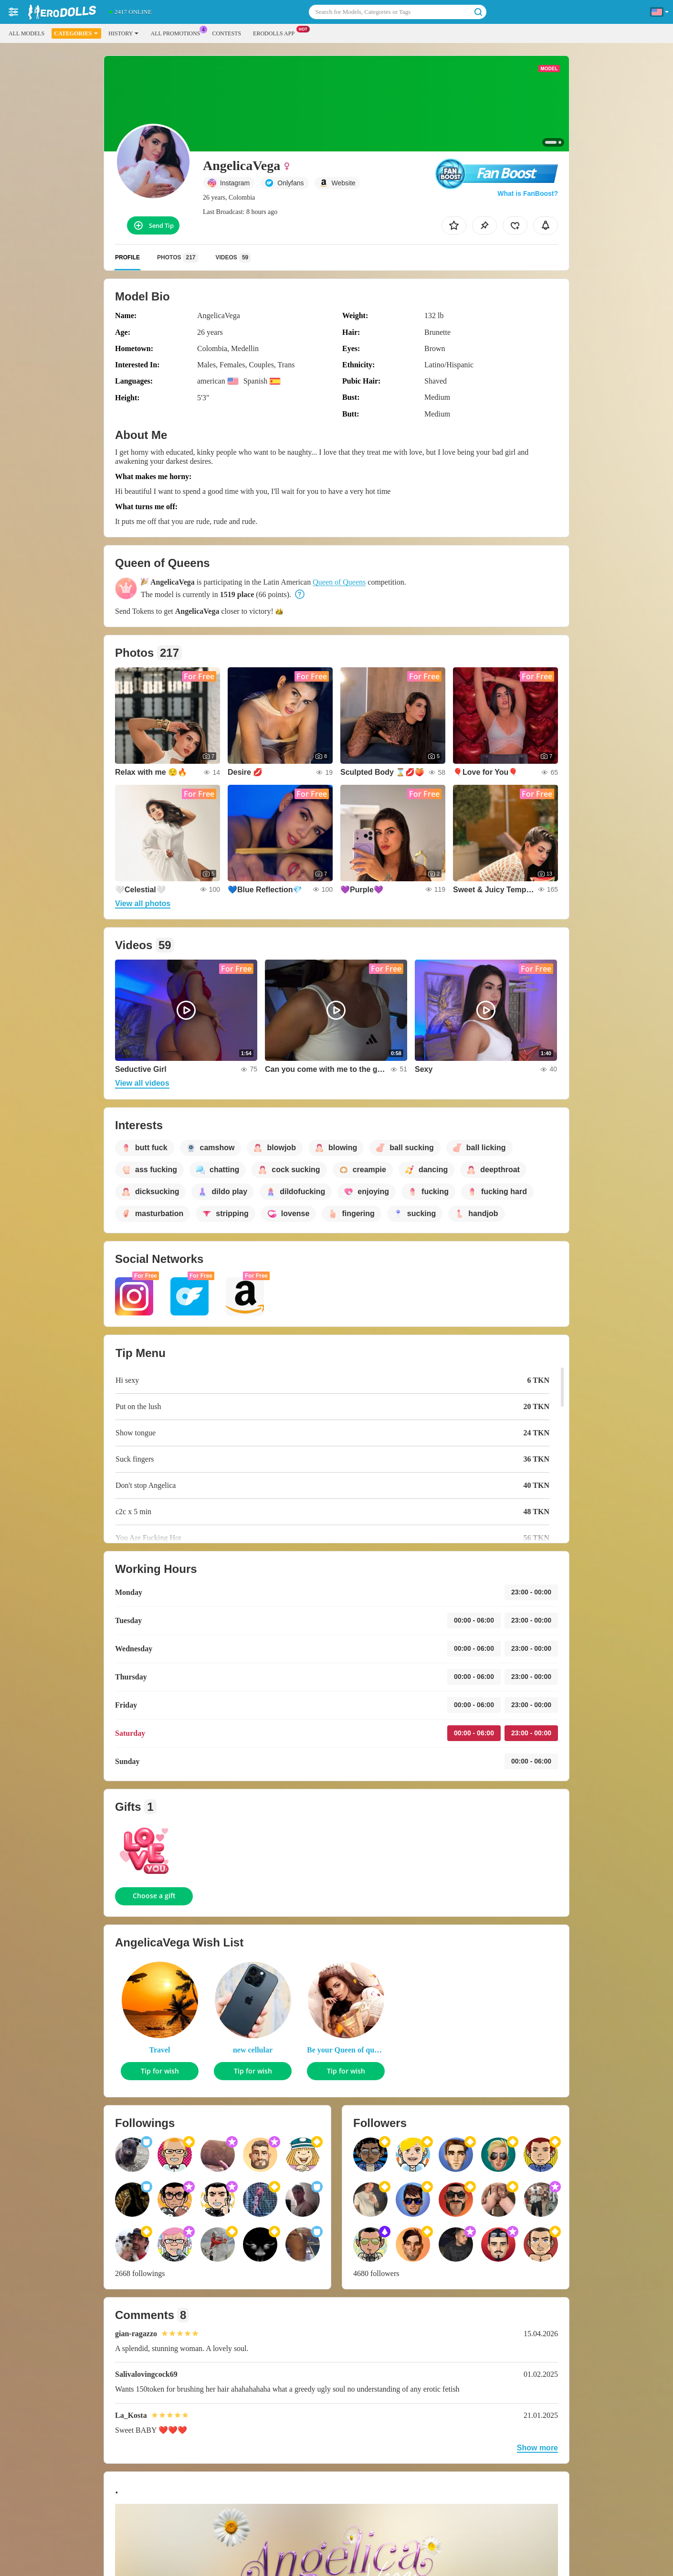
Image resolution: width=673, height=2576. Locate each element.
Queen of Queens (339, 582)
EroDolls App (276, 32)
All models (26, 33)
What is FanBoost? (527, 193)
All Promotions (177, 32)
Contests (226, 33)
